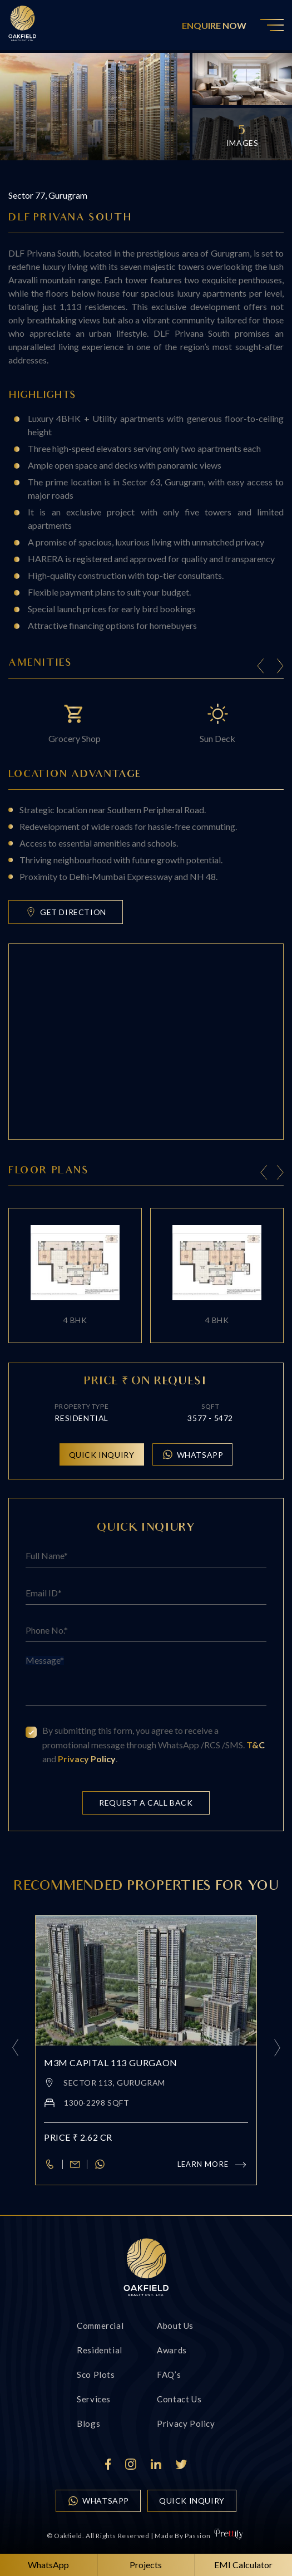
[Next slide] (280, 667)
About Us (175, 2326)
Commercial (100, 2326)
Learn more (212, 2164)
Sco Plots (96, 2374)
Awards (172, 2350)
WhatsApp (193, 1454)
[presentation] (264, 1174)
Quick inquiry (102, 1454)
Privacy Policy (87, 1758)
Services (94, 2399)
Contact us (179, 2399)
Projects (146, 2564)
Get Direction (65, 912)
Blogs (88, 2423)
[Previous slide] (260, 667)
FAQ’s (169, 2374)
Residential (99, 2350)
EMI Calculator (243, 2564)
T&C (255, 1744)
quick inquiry (192, 2500)
